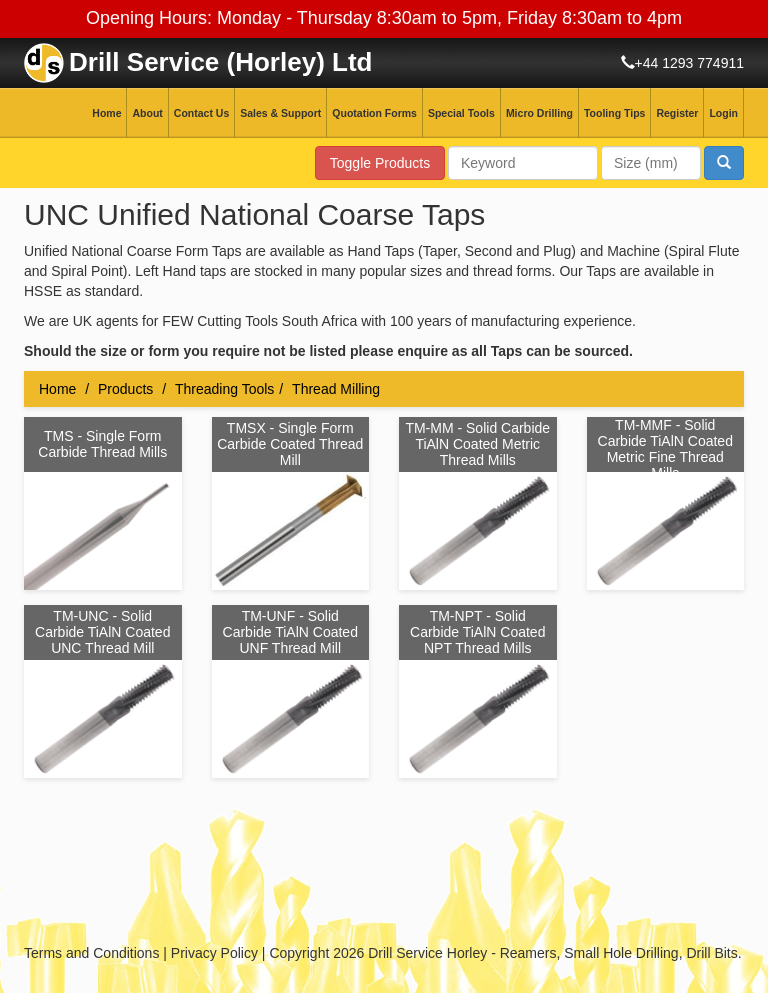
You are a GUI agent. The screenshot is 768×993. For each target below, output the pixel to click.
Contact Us (201, 113)
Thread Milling (336, 389)
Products (125, 389)
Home (106, 113)
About (147, 113)
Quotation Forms (374, 113)
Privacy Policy (214, 953)
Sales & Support (280, 113)
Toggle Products (380, 163)
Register (677, 113)
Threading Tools (224, 389)
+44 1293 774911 (689, 63)
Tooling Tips (614, 113)
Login (723, 113)
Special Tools (461, 113)
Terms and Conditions (91, 953)
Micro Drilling (539, 113)
